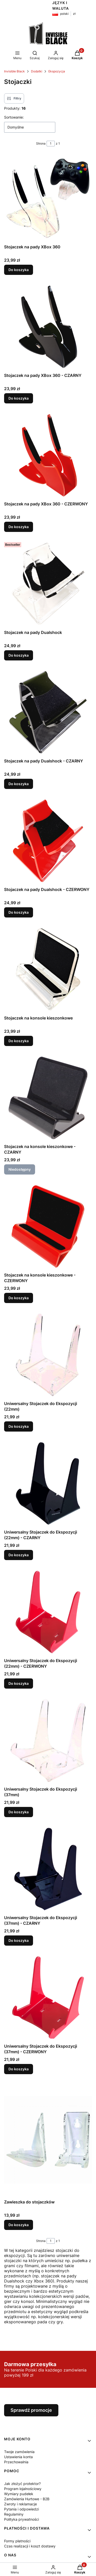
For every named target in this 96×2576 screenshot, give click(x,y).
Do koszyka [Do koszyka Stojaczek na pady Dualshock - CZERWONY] (18, 912)
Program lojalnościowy (22, 2488)
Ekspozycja (56, 71)
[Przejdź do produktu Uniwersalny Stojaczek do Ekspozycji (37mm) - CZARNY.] (48, 1869)
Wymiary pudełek (18, 2494)
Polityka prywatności (21, 2519)
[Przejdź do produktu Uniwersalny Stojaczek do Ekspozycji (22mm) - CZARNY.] (48, 1483)
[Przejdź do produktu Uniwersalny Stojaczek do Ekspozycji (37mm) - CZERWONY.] (48, 1997)
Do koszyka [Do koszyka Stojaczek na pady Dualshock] (18, 655)
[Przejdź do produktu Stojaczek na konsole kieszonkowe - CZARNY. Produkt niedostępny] (48, 1098)
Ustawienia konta (18, 2457)
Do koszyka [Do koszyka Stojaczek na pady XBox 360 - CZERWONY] (18, 527)
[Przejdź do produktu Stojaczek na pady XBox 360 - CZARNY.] (48, 327)
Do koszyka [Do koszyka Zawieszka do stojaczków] (18, 2225)
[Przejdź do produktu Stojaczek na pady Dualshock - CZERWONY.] (48, 841)
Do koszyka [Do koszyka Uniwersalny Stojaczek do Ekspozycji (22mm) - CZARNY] (18, 1555)
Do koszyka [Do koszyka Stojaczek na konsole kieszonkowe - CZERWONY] (18, 1298)
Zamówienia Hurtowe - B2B (26, 2499)
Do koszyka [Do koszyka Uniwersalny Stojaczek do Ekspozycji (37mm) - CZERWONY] (18, 2069)
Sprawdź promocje (31, 2410)
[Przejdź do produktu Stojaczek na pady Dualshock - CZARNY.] (48, 712)
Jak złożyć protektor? (22, 2483)
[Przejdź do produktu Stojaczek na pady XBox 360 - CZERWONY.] (48, 455)
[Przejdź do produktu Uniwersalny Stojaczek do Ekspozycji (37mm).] (48, 1740)
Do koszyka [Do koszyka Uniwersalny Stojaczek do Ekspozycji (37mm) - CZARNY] (18, 1940)
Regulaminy (14, 2514)
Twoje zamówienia (19, 2452)
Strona (41, 143)
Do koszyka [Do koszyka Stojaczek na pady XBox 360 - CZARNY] (18, 398)
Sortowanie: (14, 117)
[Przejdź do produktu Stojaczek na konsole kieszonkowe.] (48, 969)
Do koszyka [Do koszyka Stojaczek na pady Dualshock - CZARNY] (18, 784)
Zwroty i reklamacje (20, 2504)
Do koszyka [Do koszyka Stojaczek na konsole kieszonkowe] (18, 1041)
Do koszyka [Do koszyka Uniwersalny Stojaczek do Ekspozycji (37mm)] (18, 1812)
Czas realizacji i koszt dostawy (30, 2546)
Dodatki (36, 71)
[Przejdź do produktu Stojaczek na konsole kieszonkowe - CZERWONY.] (48, 1226)
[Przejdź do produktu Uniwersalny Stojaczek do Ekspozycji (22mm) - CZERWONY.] (48, 1612)
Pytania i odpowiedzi (21, 2509)
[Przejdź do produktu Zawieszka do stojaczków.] (48, 2139)
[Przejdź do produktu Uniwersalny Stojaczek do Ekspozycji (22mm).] (48, 1355)
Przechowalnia (16, 2462)
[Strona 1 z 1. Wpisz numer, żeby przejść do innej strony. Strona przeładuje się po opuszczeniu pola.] (51, 143)
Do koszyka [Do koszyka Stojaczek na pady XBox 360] (18, 269)
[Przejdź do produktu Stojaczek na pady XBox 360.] (48, 198)
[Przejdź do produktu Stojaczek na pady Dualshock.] (48, 584)
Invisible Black (14, 71)
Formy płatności (17, 2541)
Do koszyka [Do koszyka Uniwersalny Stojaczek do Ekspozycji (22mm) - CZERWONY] (18, 1683)
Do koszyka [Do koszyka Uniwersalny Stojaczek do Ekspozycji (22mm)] (18, 1426)
